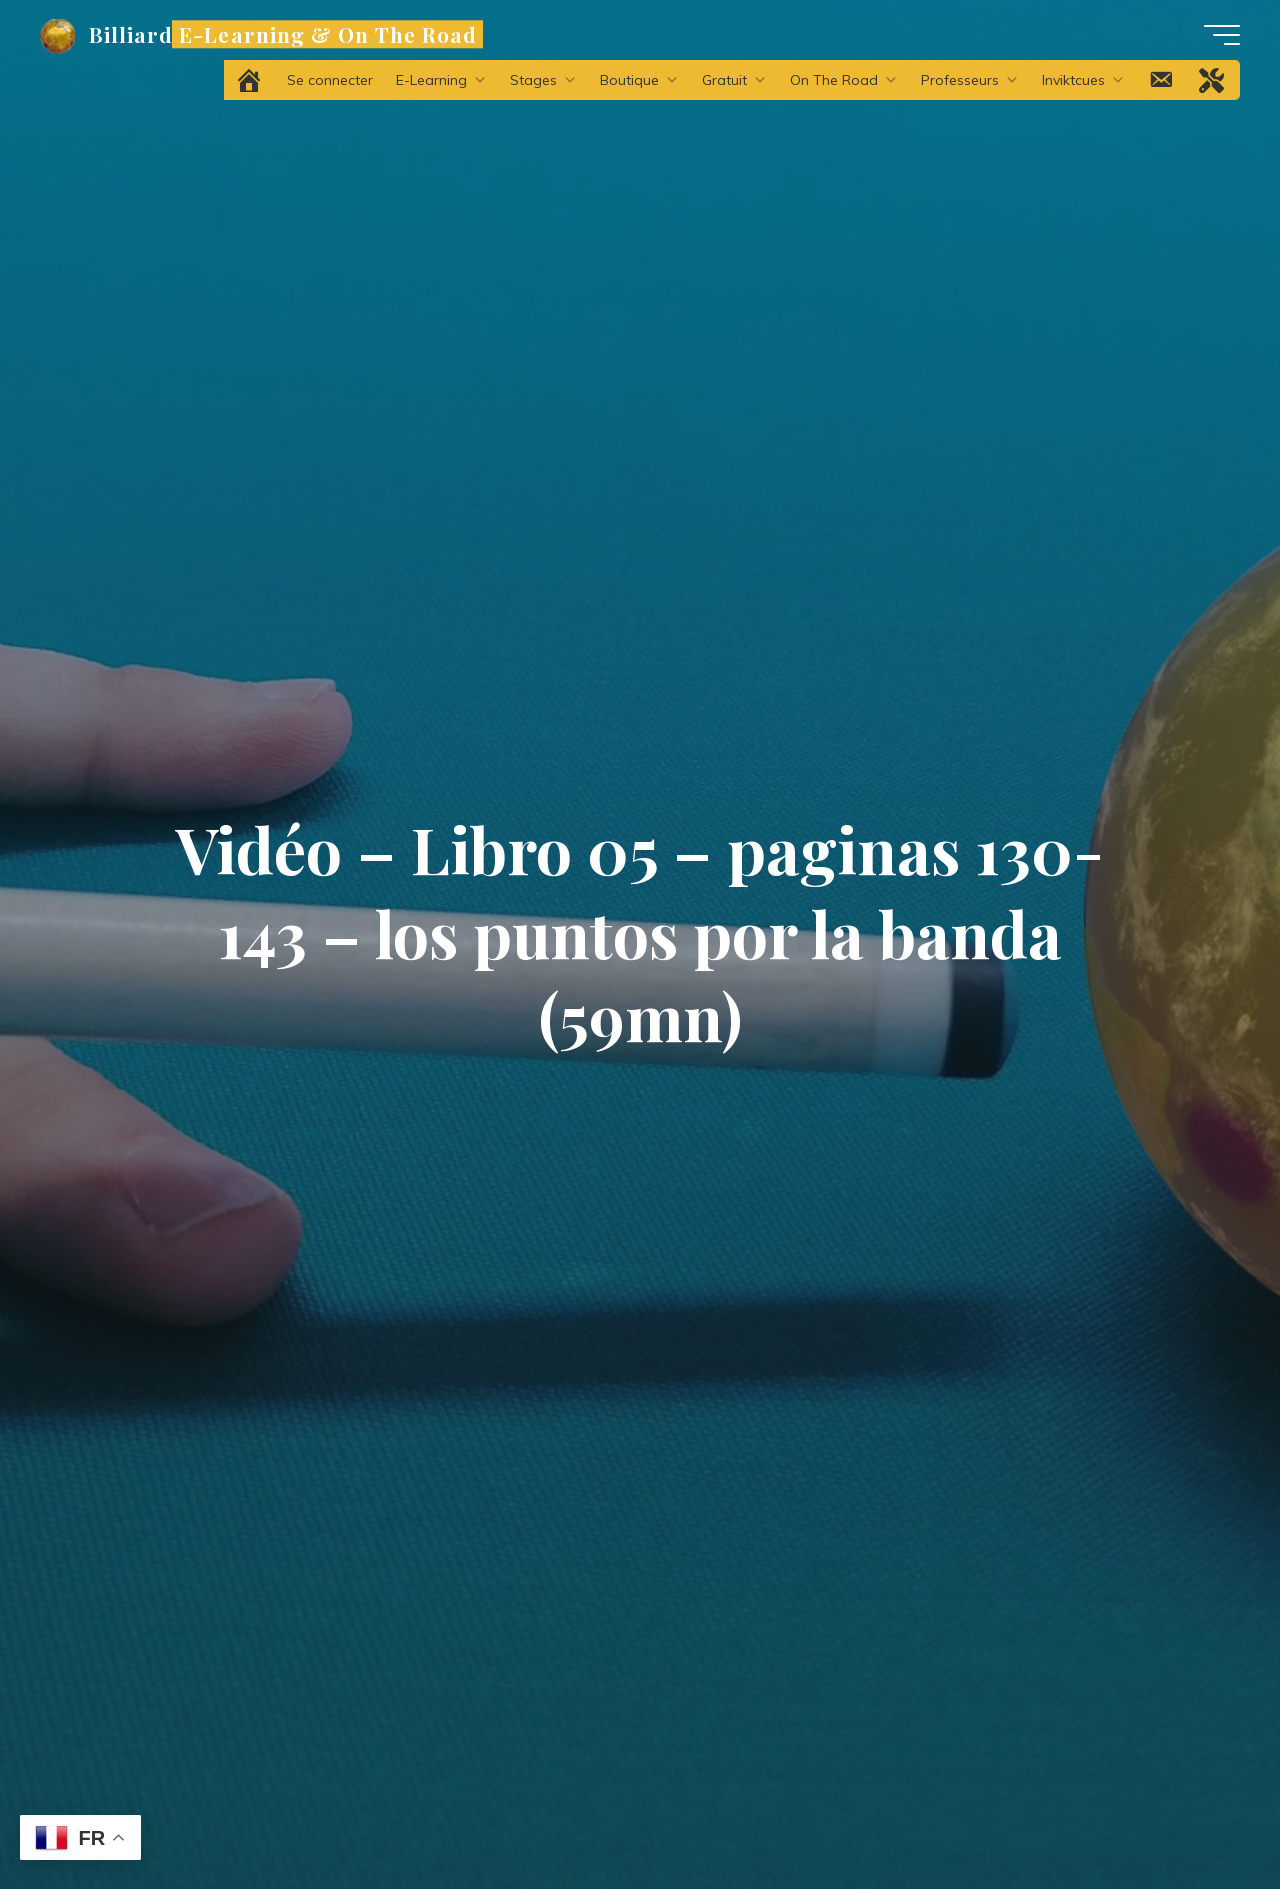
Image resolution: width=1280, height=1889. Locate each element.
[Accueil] (250, 80)
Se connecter (330, 80)
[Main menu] (1222, 35)
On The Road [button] (844, 80)
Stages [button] (543, 80)
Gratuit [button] (734, 80)
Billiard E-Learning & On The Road (283, 34)
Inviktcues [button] (1083, 80)
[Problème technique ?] (1213, 80)
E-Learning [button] (441, 80)
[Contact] (1162, 80)
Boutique (639, 80)
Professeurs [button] (970, 80)
